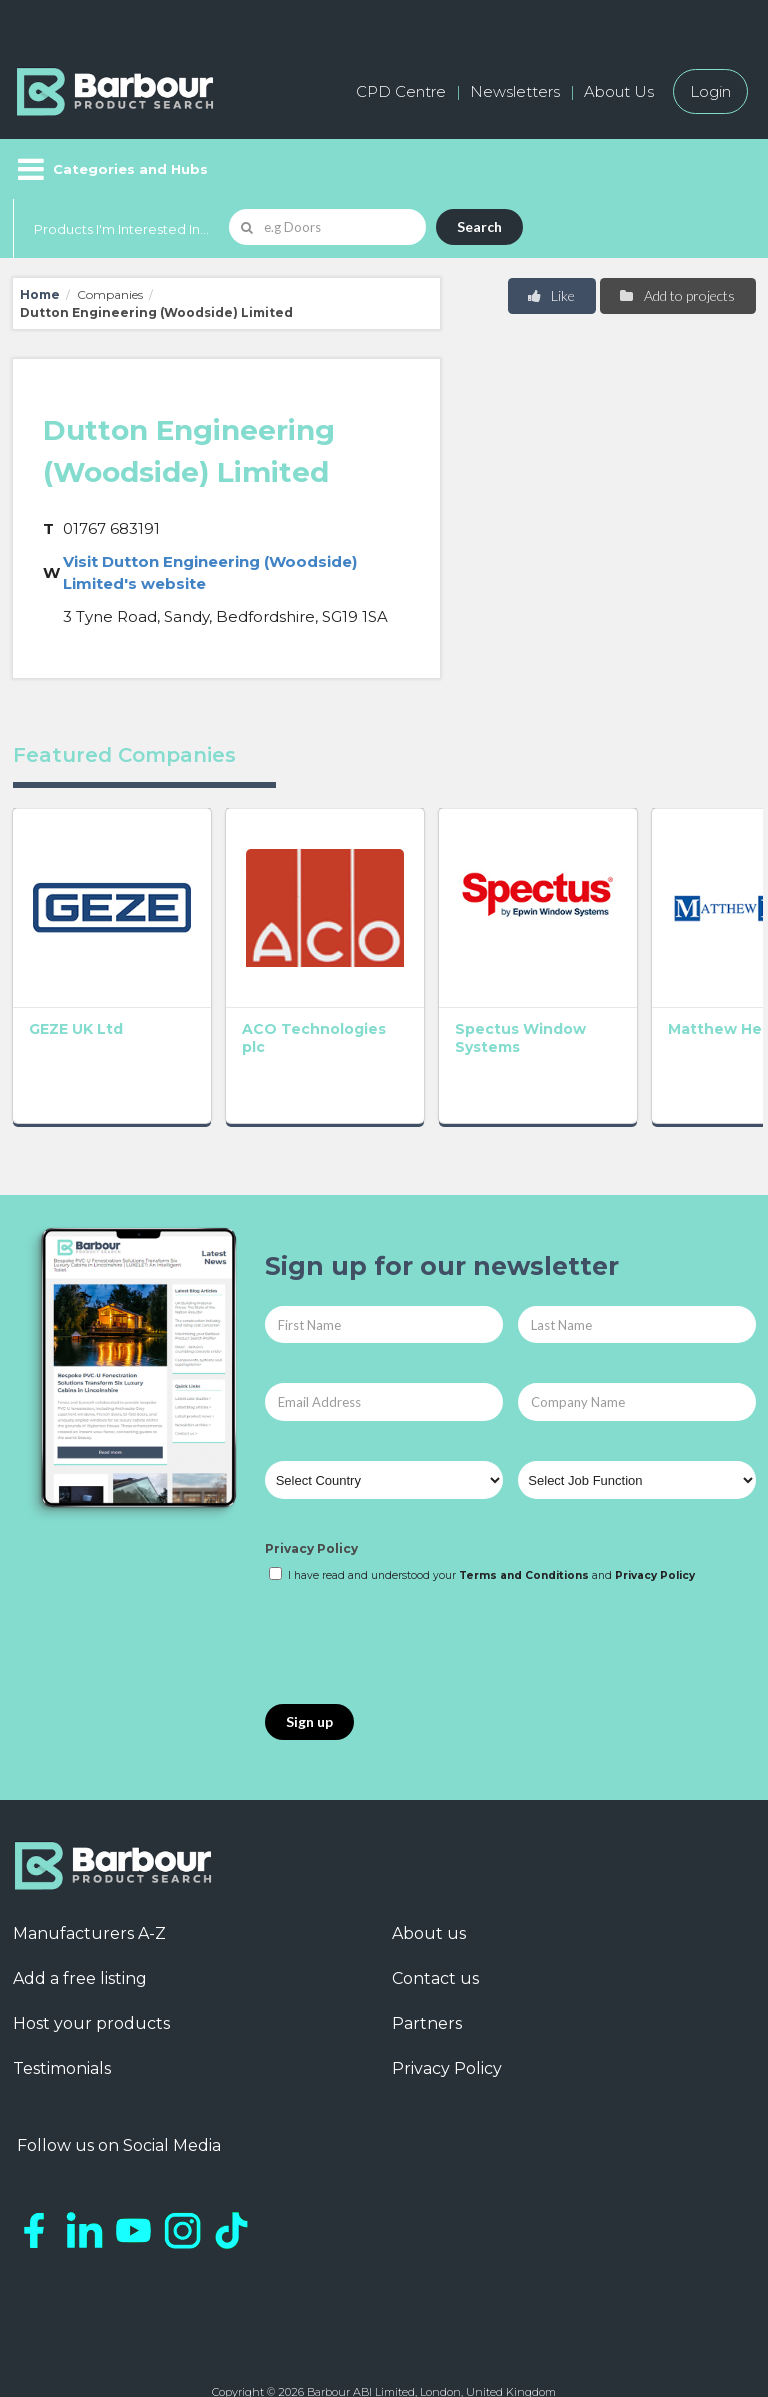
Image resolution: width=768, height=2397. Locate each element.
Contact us (435, 1917)
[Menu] (110, 169)
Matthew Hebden (517, 976)
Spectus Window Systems (364, 985)
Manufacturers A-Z (89, 1872)
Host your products (91, 1962)
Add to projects (676, 295)
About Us (619, 91)
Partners (427, 1962)
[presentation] (417, 1583)
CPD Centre (401, 91)
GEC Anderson (672, 976)
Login (710, 91)
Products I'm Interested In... (121, 229)
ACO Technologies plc (232, 985)
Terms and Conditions (524, 1513)
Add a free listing (80, 1917)
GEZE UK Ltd (76, 967)
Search (479, 226)
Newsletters (515, 91)
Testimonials (62, 2007)
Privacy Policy (311, 1487)
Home (40, 294)
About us (429, 1872)
